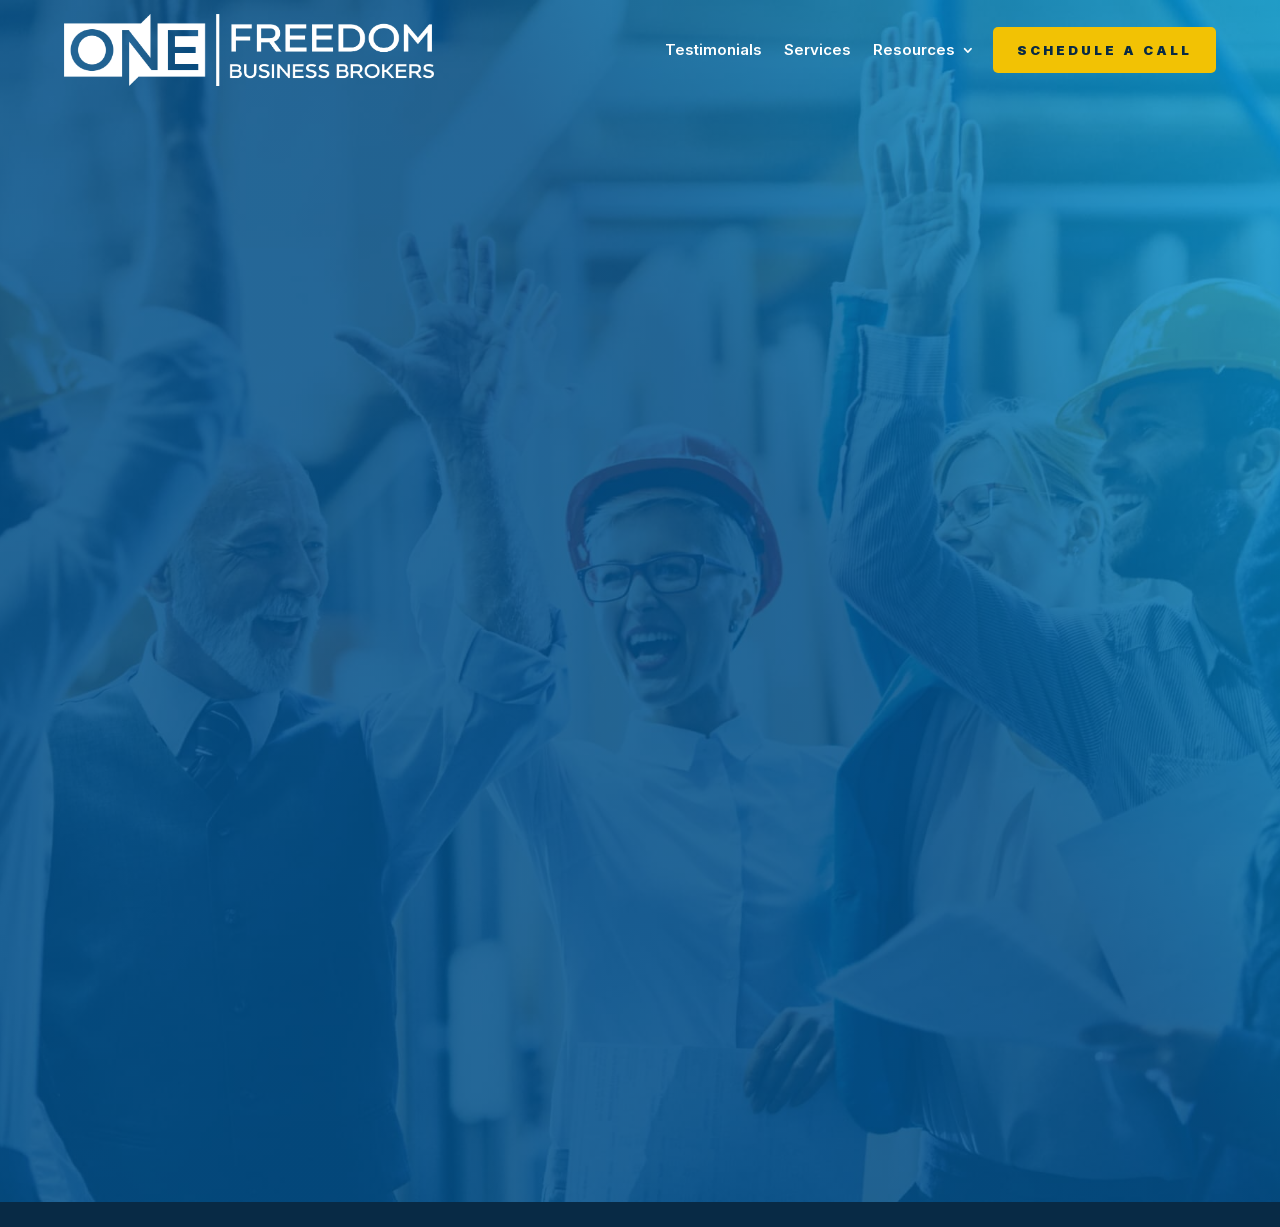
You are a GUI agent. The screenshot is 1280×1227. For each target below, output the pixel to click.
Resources (914, 49)
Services (817, 49)
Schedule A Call (1104, 50)
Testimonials (713, 49)
